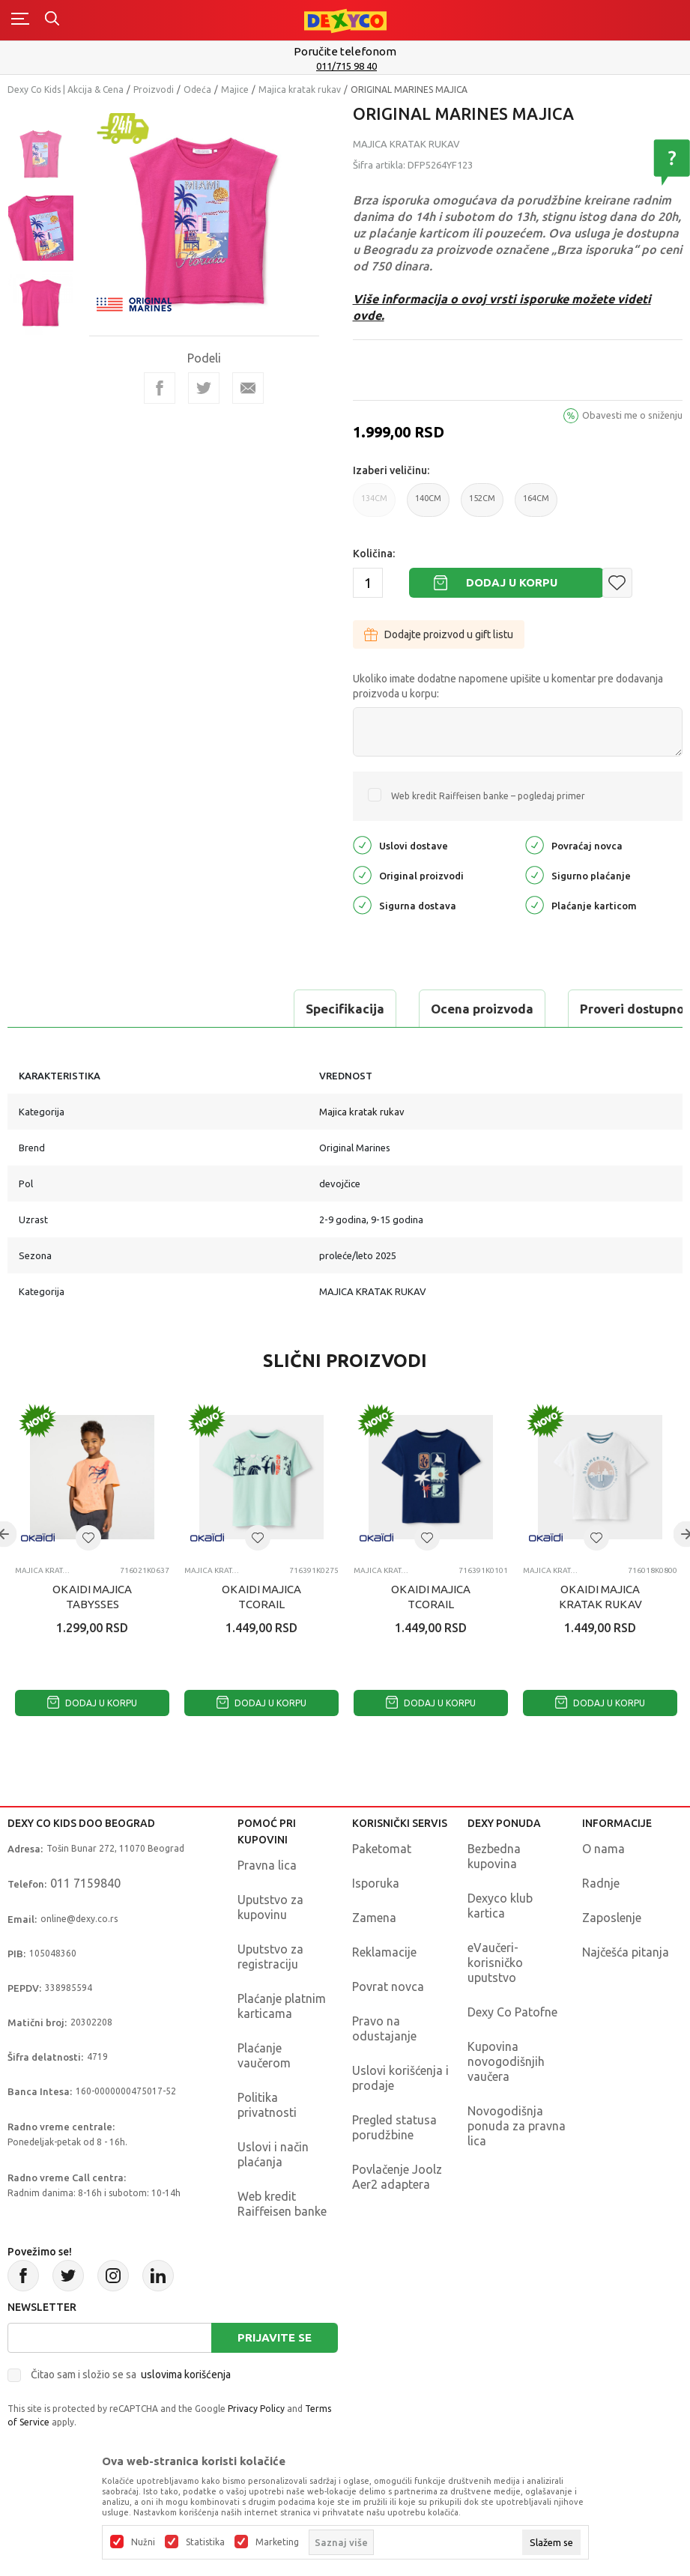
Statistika (205, 2542)
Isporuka (375, 1883)
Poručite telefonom (345, 51)
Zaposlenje (611, 1917)
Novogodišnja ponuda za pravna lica (516, 2126)
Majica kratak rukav (299, 89)
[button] (617, 583)
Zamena (374, 1917)
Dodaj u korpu (511, 582)
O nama (603, 1848)
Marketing (277, 2542)
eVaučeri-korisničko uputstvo (495, 1962)
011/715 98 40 (346, 66)
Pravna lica (267, 1865)
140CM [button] (428, 505)
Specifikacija (70, 1008)
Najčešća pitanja (625, 1952)
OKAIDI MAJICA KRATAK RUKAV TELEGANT (600, 1604)
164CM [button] (536, 505)
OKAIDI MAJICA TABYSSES (92, 1596)
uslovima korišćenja (186, 2374)
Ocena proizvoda (207, 1008)
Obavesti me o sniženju (632, 415)
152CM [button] (482, 505)
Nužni (143, 2542)
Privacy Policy (256, 2408)
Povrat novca (388, 1986)
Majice (235, 89)
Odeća (197, 89)
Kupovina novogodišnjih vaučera (506, 2061)
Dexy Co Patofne (512, 2012)
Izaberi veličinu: (391, 470)
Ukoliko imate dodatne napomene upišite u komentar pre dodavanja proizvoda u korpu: (508, 686)
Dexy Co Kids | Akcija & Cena (65, 89)
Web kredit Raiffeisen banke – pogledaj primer (488, 796)
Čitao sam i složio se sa (131, 2374)
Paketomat (381, 1848)
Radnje (601, 1883)
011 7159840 (85, 1883)
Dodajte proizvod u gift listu (438, 634)
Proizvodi (153, 89)
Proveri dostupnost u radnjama (398, 1008)
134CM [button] (374, 505)
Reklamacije (384, 1952)
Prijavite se (274, 2337)
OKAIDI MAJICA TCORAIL (261, 1596)
